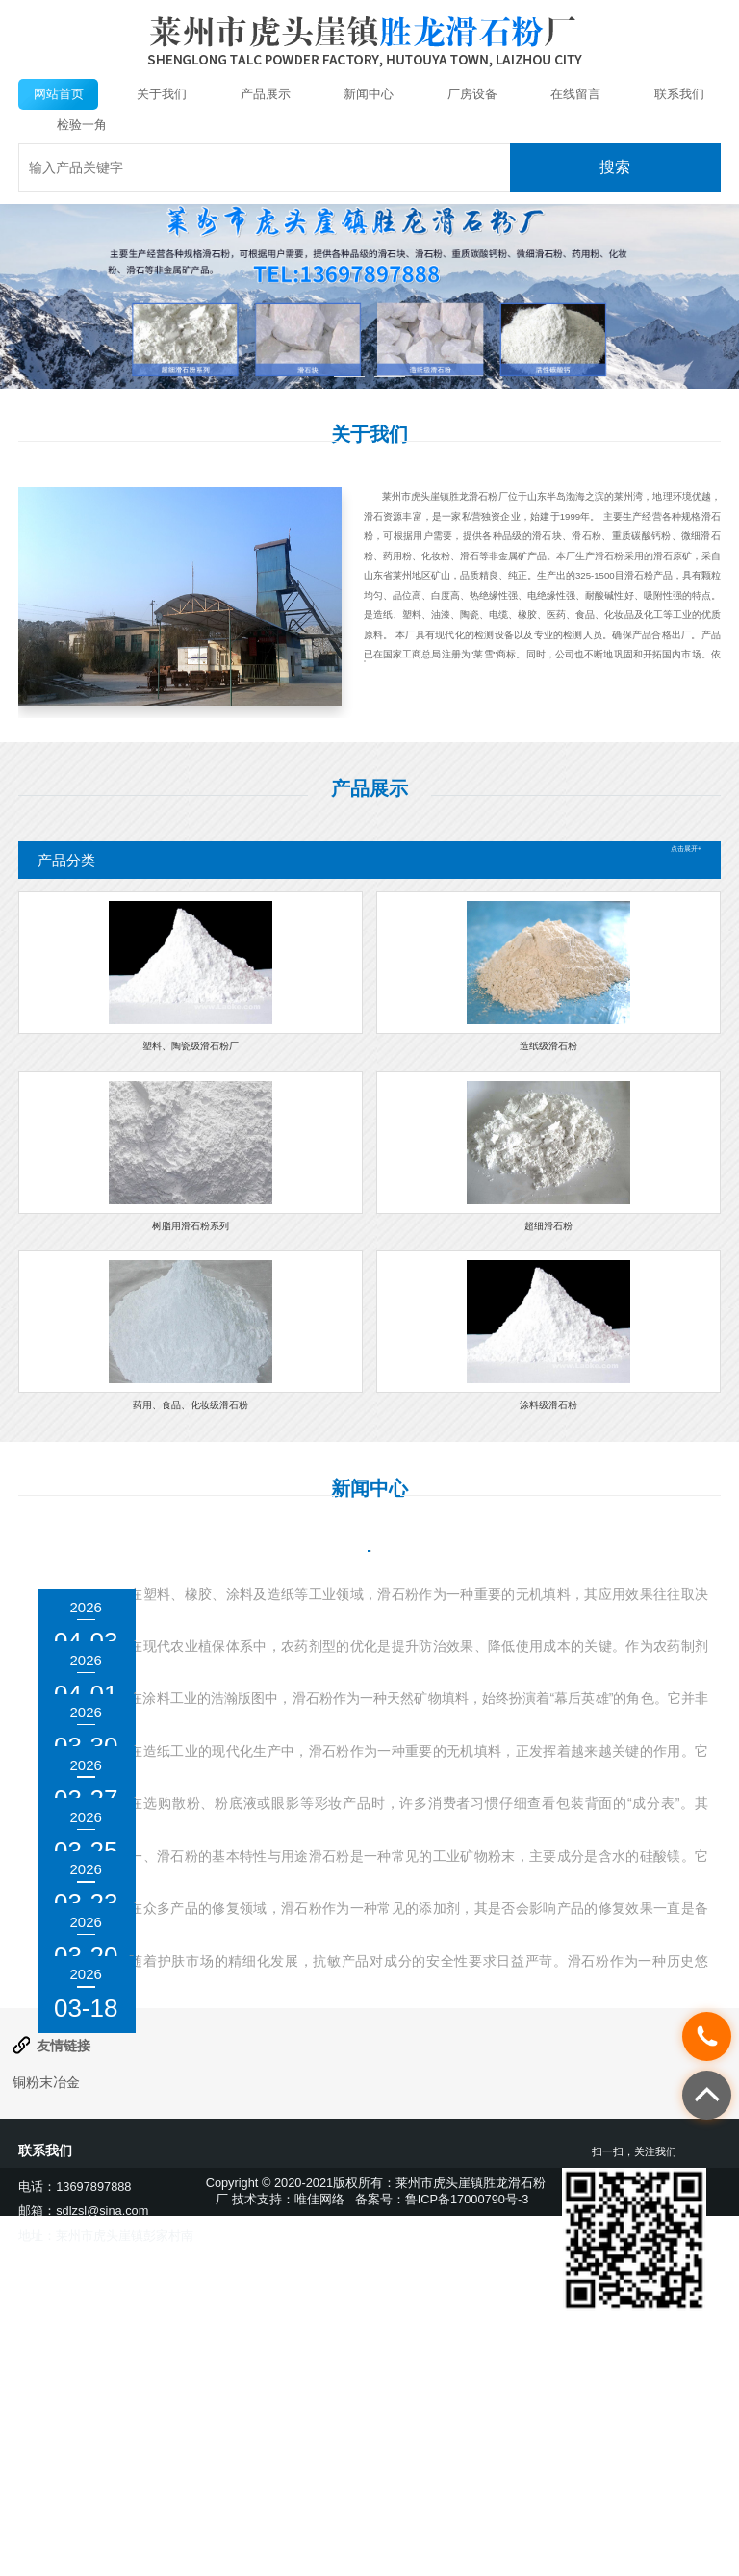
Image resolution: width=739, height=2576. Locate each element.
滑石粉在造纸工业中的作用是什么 (259, 1859)
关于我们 (162, 94)
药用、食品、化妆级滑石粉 (190, 1405)
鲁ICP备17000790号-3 (467, 2463)
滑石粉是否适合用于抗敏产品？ (250, 2192)
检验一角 (82, 124)
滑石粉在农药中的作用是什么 (241, 1693)
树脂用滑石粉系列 (190, 1226)
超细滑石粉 (548, 1226)
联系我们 (679, 94)
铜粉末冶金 (46, 2346)
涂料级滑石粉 (548, 1405)
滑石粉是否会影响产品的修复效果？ (267, 2109)
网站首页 (59, 94)
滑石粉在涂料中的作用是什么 (241, 1777)
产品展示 (266, 94)
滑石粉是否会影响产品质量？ (241, 2026)
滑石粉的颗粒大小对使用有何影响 (259, 1610)
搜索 (614, 167)
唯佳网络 (319, 2463)
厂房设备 (472, 94)
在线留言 (575, 94)
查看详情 (401, 692)
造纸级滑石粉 (548, 1046)
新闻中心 (369, 94)
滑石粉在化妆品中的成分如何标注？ (267, 1942)
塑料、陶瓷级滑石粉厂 (190, 1046)
